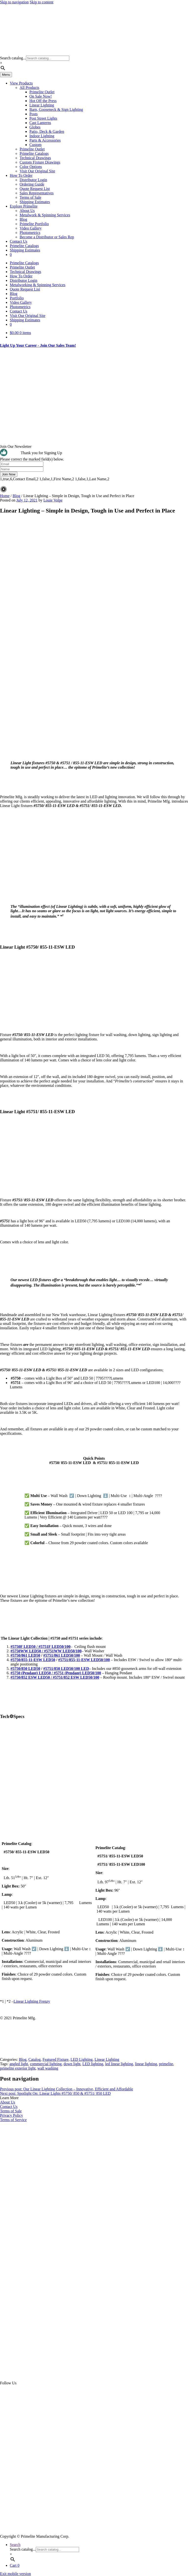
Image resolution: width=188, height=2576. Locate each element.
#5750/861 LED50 (25, 1655)
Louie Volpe (52, 500)
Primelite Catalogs (34, 153)
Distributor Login (33, 180)
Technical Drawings (35, 158)
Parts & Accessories (45, 140)
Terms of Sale (30, 197)
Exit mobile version (15, 2574)
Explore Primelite (23, 206)
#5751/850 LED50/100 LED (66, 1668)
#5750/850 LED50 (25, 1668)
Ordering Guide (32, 184)
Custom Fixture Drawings (40, 162)
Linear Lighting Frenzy (31, 2001)
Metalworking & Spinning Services (37, 285)
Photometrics (30, 232)
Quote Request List (35, 189)
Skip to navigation (14, 2)
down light (72, 2064)
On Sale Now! (40, 96)
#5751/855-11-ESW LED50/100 (84, 1660)
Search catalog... (13, 58)
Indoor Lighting (41, 136)
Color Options (31, 167)
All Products (29, 87)
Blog (23, 219)
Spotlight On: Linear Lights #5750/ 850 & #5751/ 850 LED (55, 2093)
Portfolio (17, 298)
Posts (33, 114)
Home (5, 496)
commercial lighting (45, 2064)
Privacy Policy (11, 2115)
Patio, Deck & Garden (46, 131)
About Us (27, 211)
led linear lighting (119, 2064)
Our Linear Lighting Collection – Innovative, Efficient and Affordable (66, 2089)
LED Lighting (81, 2059)
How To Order (21, 175)
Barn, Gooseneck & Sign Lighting (56, 109)
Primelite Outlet (42, 92)
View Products (21, 83)
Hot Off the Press (43, 101)
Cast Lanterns (40, 123)
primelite (166, 2064)
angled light (18, 2064)
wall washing (47, 2068)
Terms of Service (13, 2120)
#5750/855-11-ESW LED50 (33, 1660)
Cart (15, 2565)
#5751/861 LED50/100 (61, 1655)
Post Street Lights (43, 118)
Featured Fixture (56, 2059)
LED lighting (92, 2064)
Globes (34, 127)
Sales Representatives (37, 193)
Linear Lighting (41, 105)
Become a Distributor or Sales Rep (47, 237)
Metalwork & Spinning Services (45, 215)
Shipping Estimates (35, 202)
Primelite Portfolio (34, 224)
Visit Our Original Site (37, 171)
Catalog (34, 2059)
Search (15, 2545)
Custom (35, 145)
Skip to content (41, 2)
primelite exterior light (17, 2068)
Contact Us (18, 241)
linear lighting (146, 2064)
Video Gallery (31, 228)
